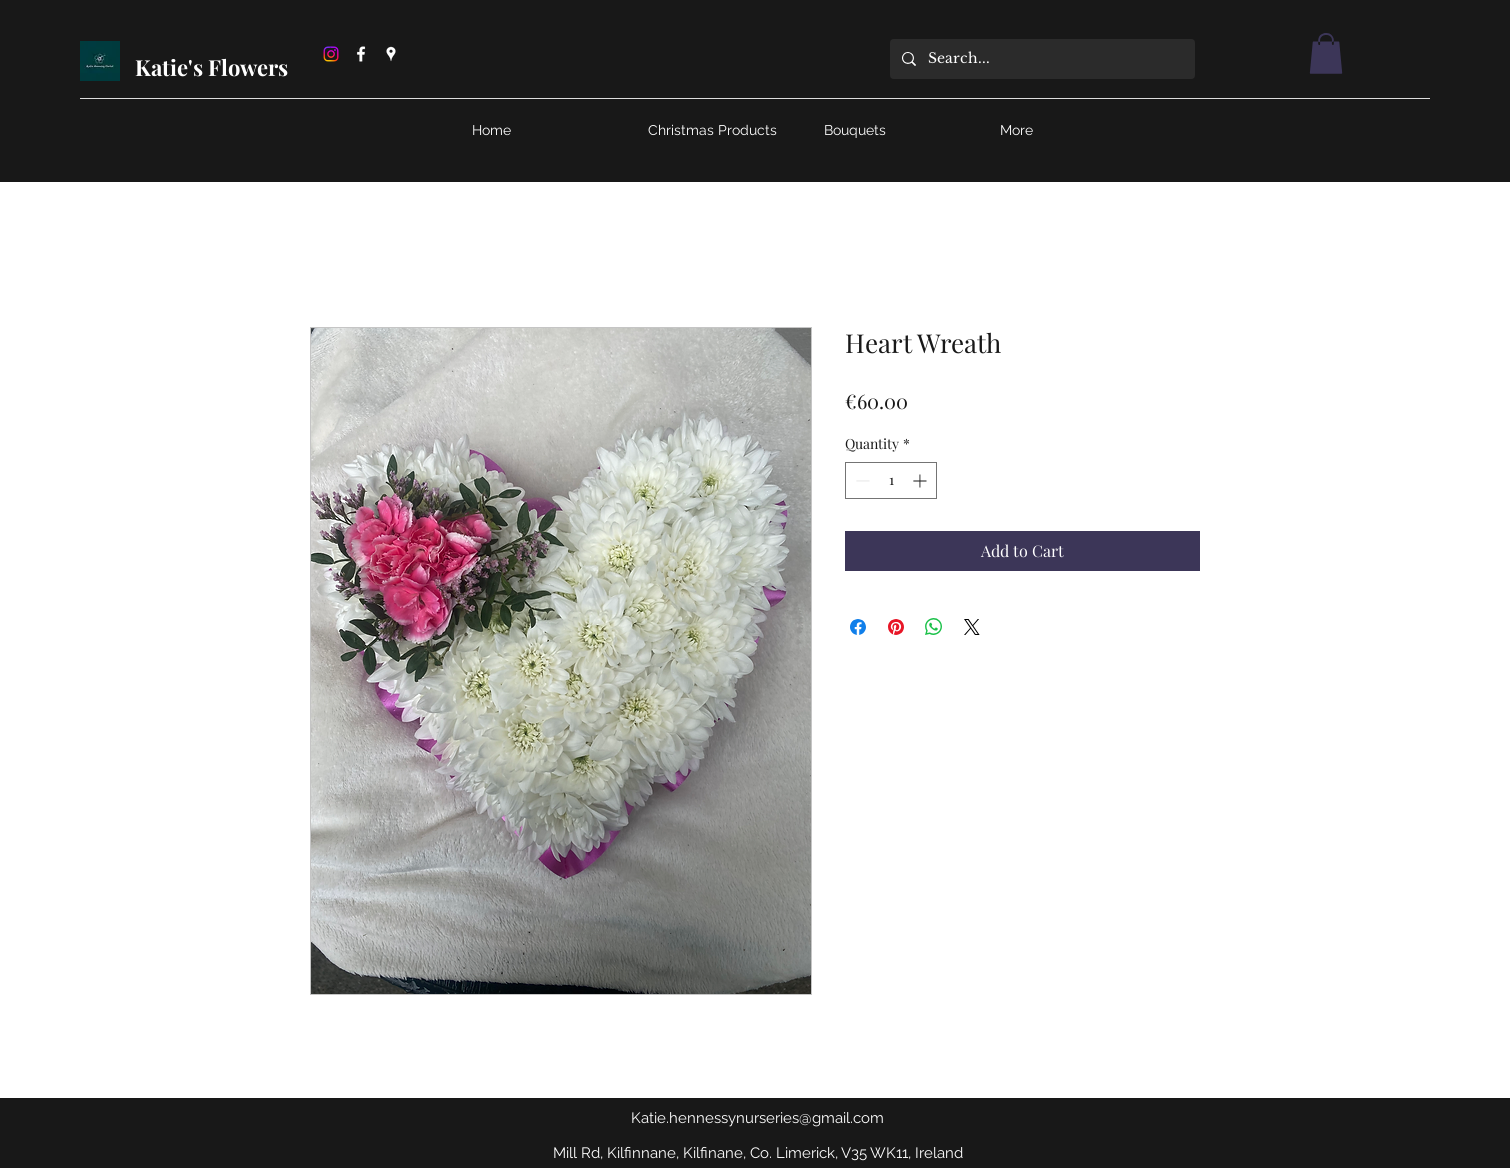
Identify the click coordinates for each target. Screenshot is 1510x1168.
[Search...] (1040, 59)
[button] (1326, 53)
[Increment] (921, 480)
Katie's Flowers (214, 67)
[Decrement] (860, 480)
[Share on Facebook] (858, 627)
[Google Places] (391, 54)
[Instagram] (331, 54)
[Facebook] (361, 54)
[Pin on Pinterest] (896, 627)
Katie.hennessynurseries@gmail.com (757, 1118)
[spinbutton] (891, 480)
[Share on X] (972, 627)
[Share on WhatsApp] (934, 627)
